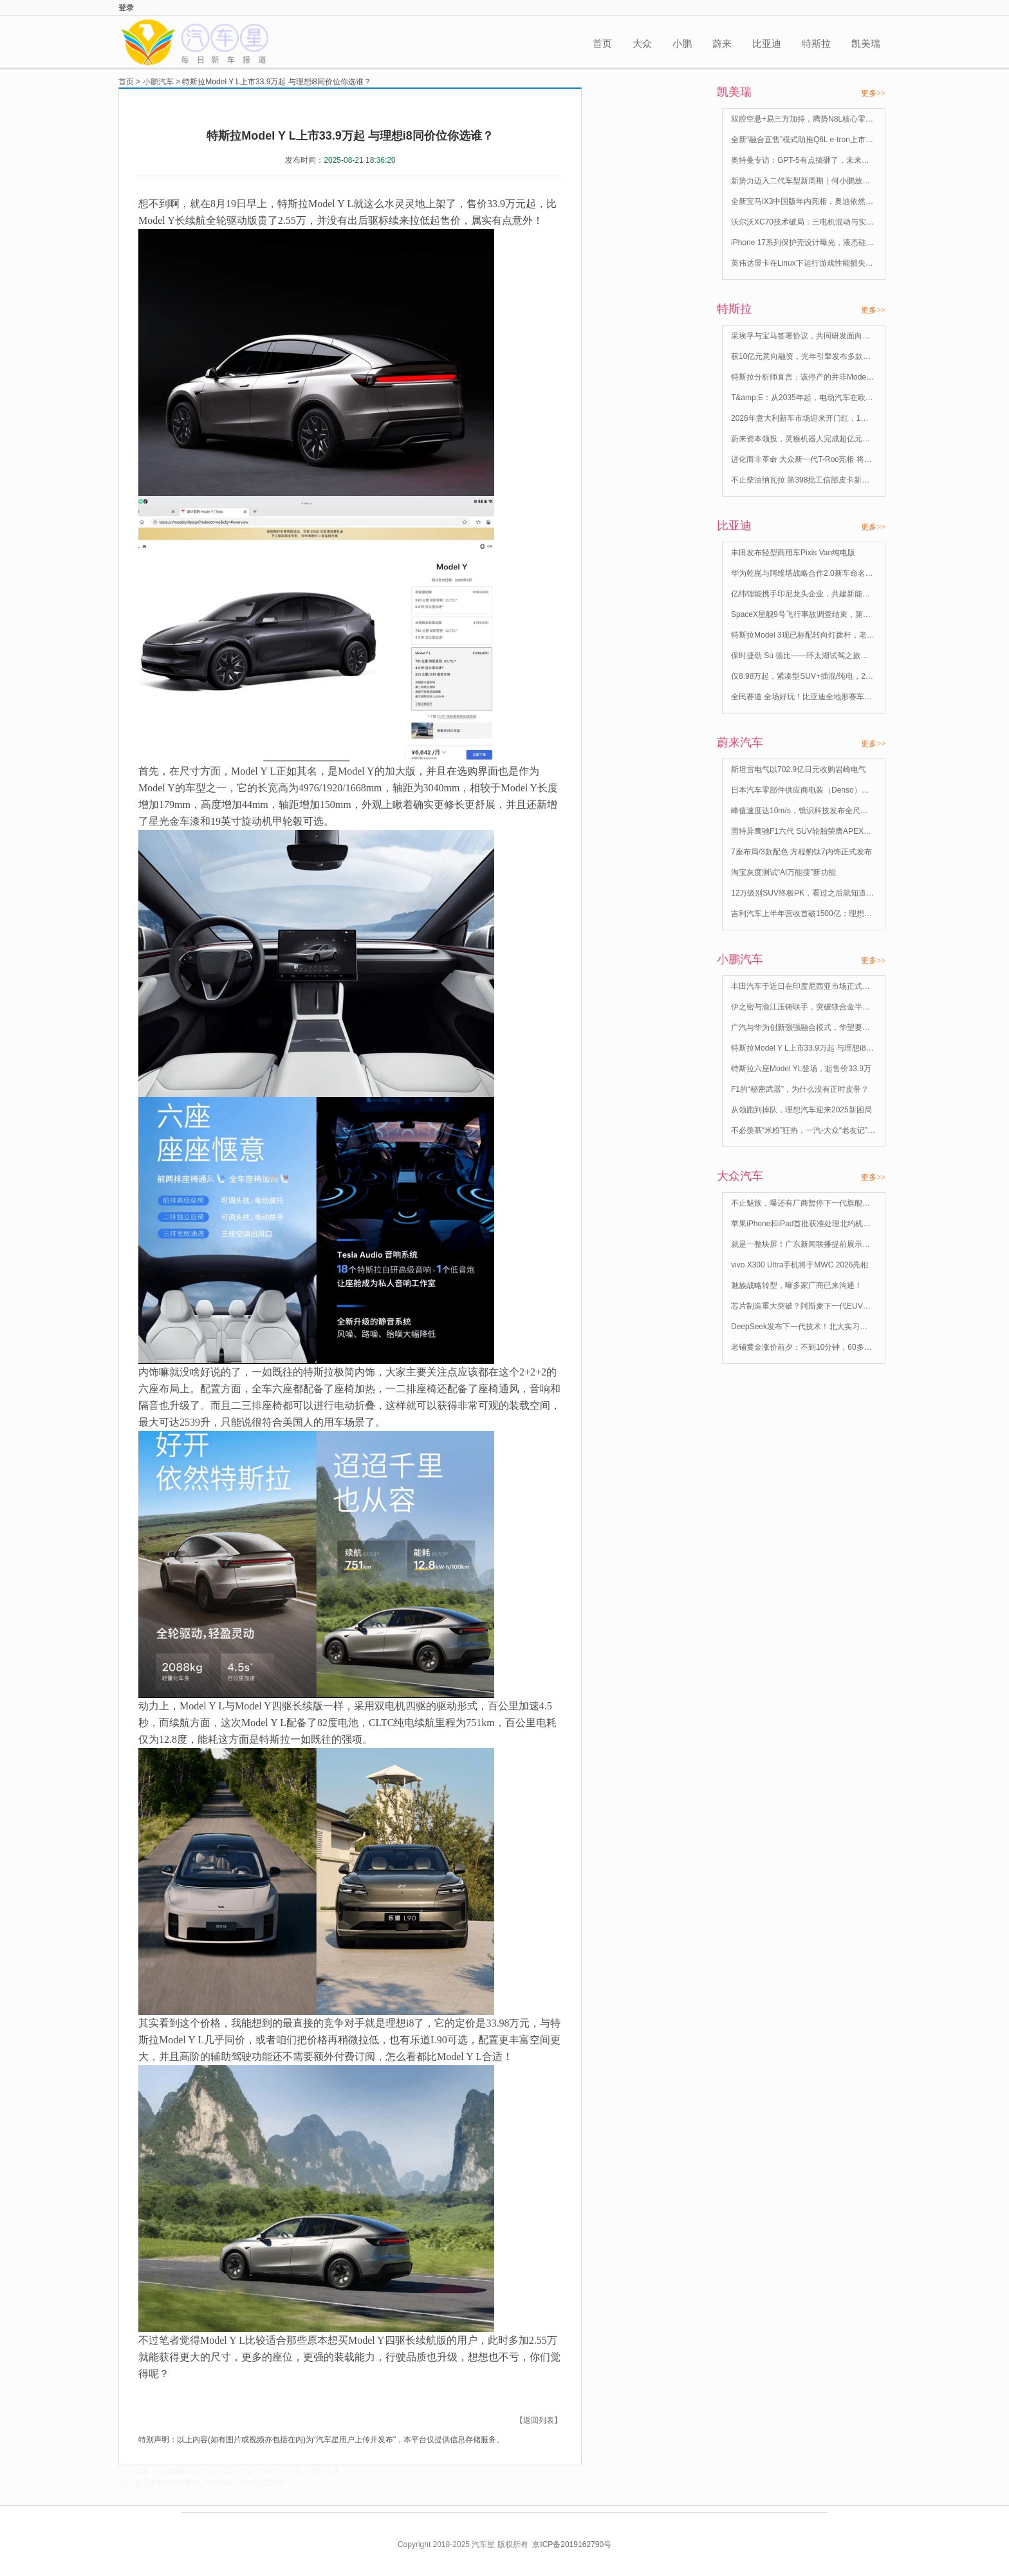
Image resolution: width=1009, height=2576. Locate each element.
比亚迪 (766, 43)
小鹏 (682, 43)
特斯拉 (816, 43)
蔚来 (722, 43)
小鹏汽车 (158, 81)
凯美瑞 (865, 43)
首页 (602, 43)
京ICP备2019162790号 (571, 2544)
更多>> (873, 93)
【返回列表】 (538, 2420)
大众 (642, 43)
